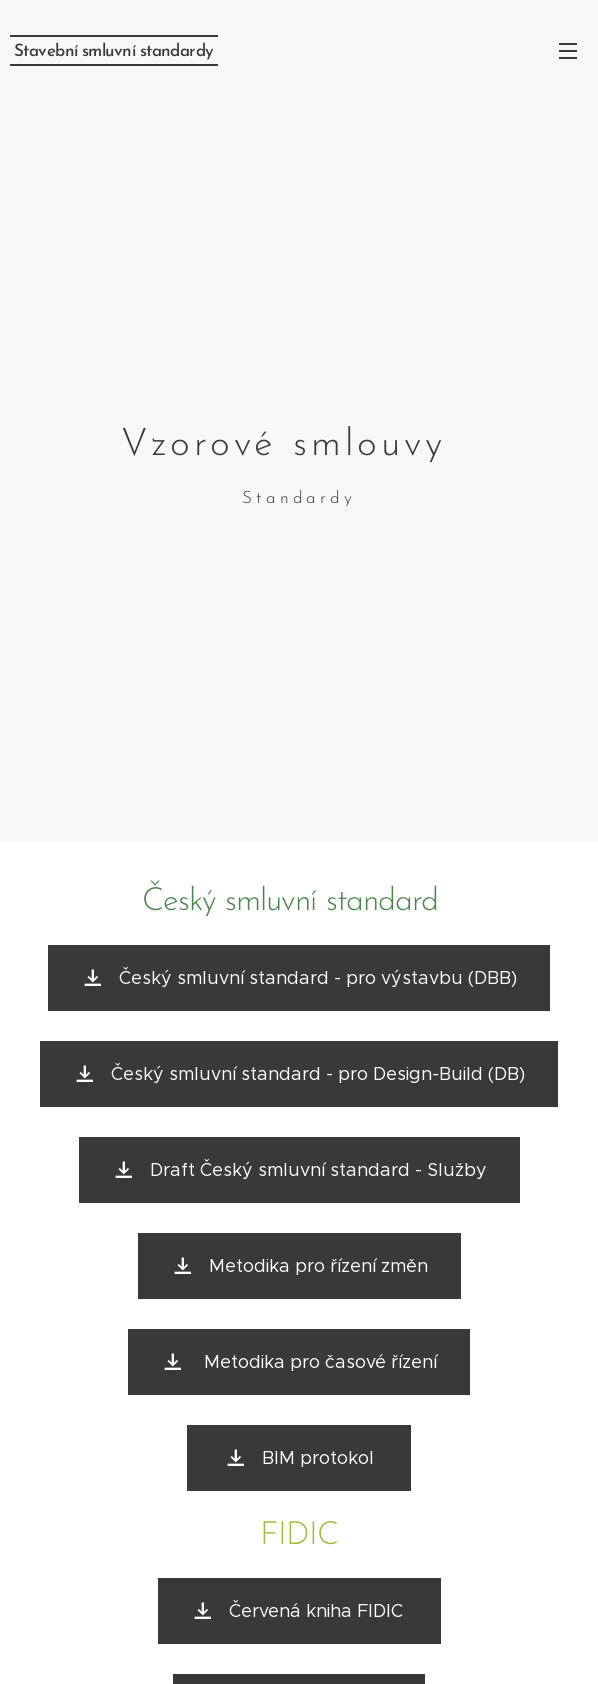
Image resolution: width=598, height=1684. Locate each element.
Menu (568, 51)
